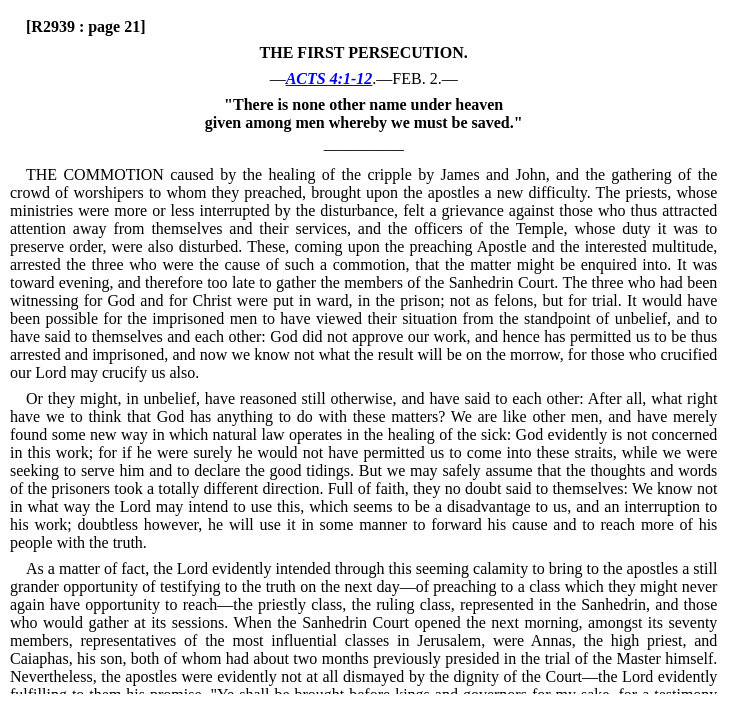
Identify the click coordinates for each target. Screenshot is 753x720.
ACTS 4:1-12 (329, 78)
